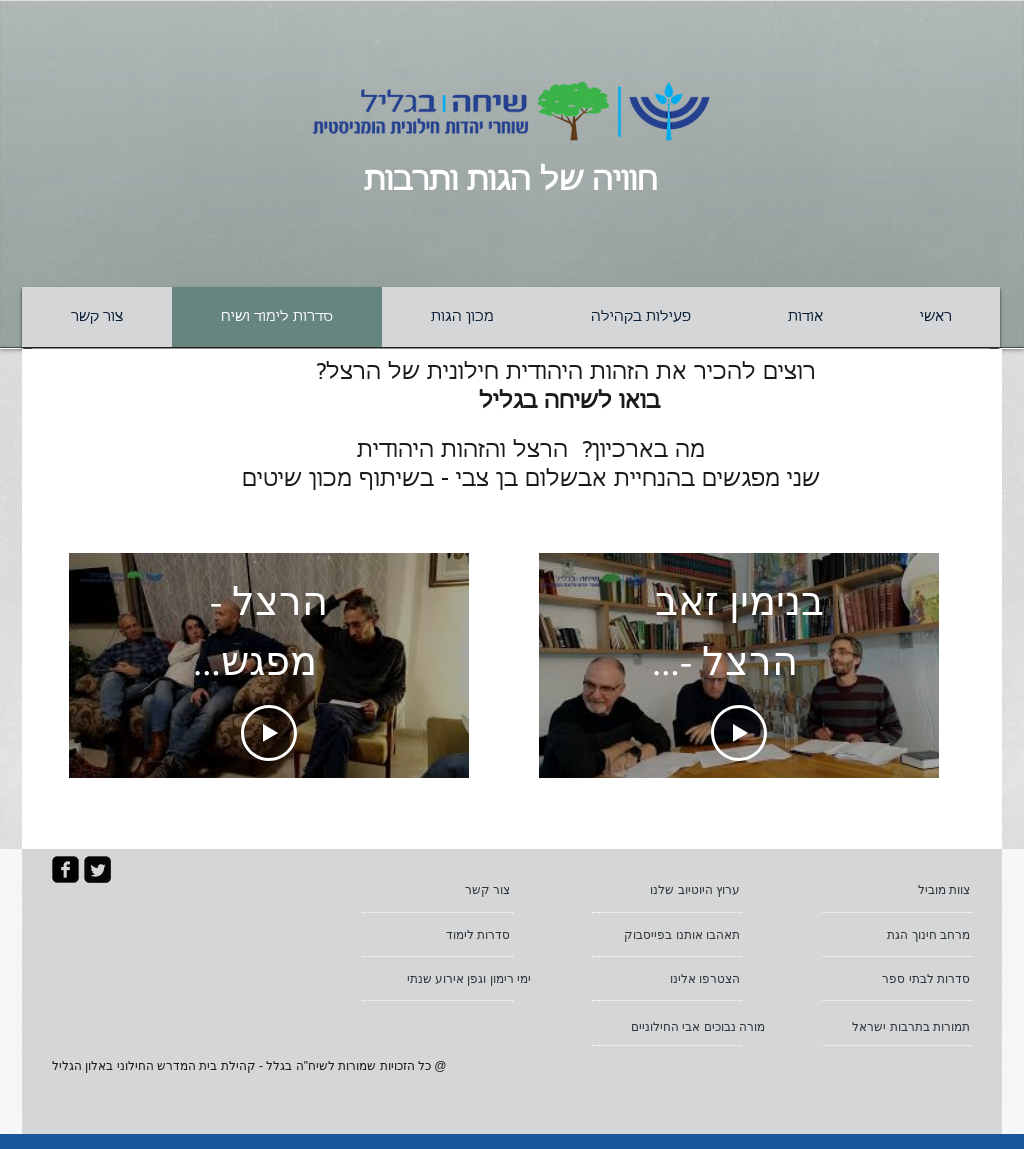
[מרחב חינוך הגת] (901, 935)
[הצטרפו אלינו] (671, 979)
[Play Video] (269, 733)
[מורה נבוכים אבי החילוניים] (683, 1027)
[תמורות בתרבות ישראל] (901, 1027)
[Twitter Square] (97, 869)
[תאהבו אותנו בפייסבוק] (671, 935)
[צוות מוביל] (901, 890)
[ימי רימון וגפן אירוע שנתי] (451, 979)
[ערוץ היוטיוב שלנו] (671, 890)
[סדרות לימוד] (441, 935)
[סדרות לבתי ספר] (901, 979)
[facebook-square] (65, 869)
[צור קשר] (441, 890)
